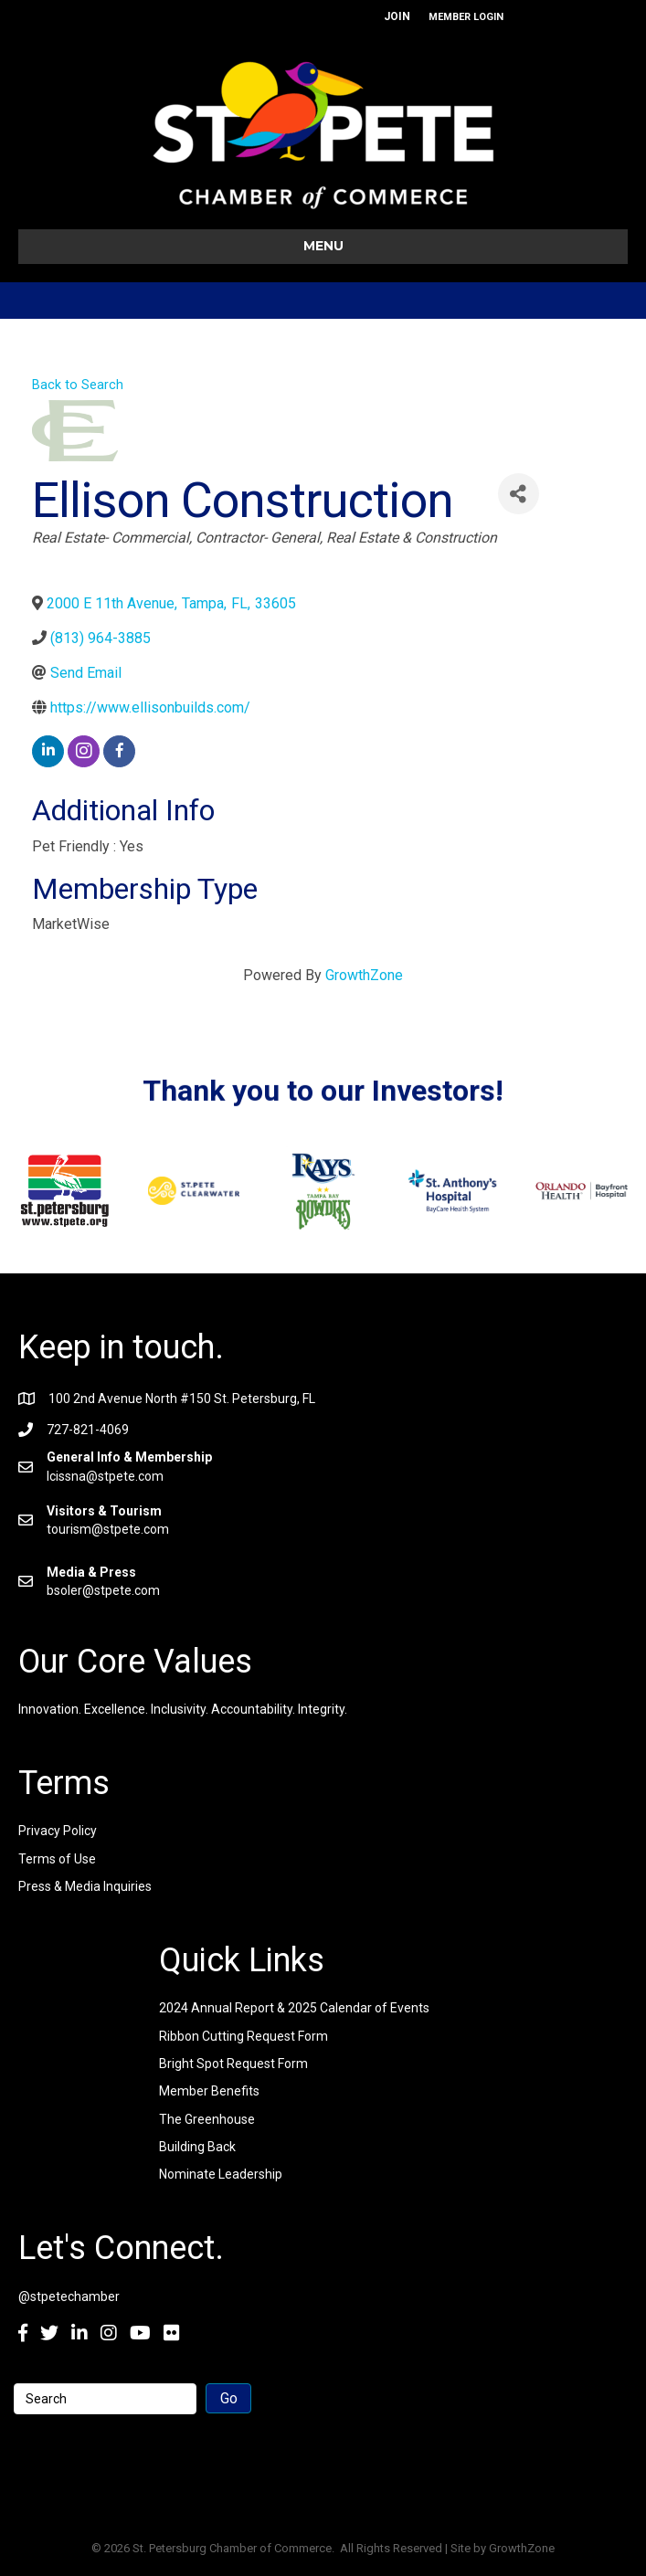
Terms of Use (57, 1859)
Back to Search (77, 385)
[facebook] (119, 751)
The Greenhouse (207, 2119)
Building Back (197, 2146)
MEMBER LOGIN (466, 17)
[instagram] (84, 751)
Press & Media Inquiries (85, 1886)
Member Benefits (209, 2091)
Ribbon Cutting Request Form (243, 2036)
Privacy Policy (57, 1830)
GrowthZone (364, 975)
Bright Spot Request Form (233, 2063)
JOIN (397, 16)
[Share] (518, 493)
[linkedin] (48, 751)
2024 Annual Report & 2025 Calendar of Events (294, 2008)
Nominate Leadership (220, 2174)
